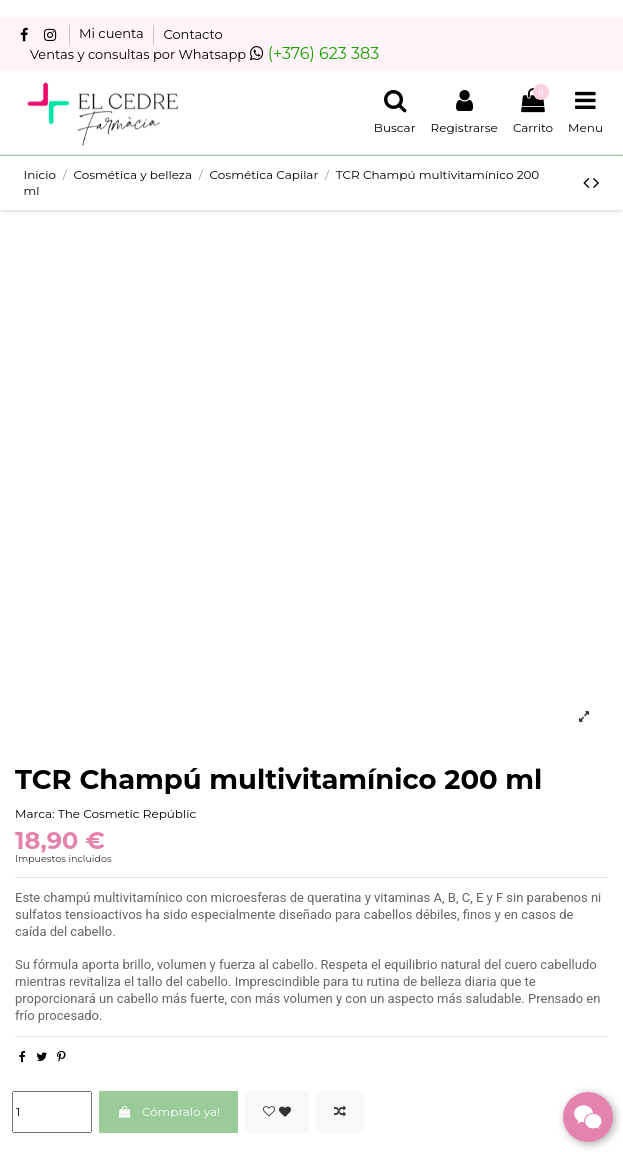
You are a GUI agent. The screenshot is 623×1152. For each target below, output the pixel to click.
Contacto (193, 34)
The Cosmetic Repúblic (127, 813)
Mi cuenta (113, 34)
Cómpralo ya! (168, 1111)
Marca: (35, 813)
